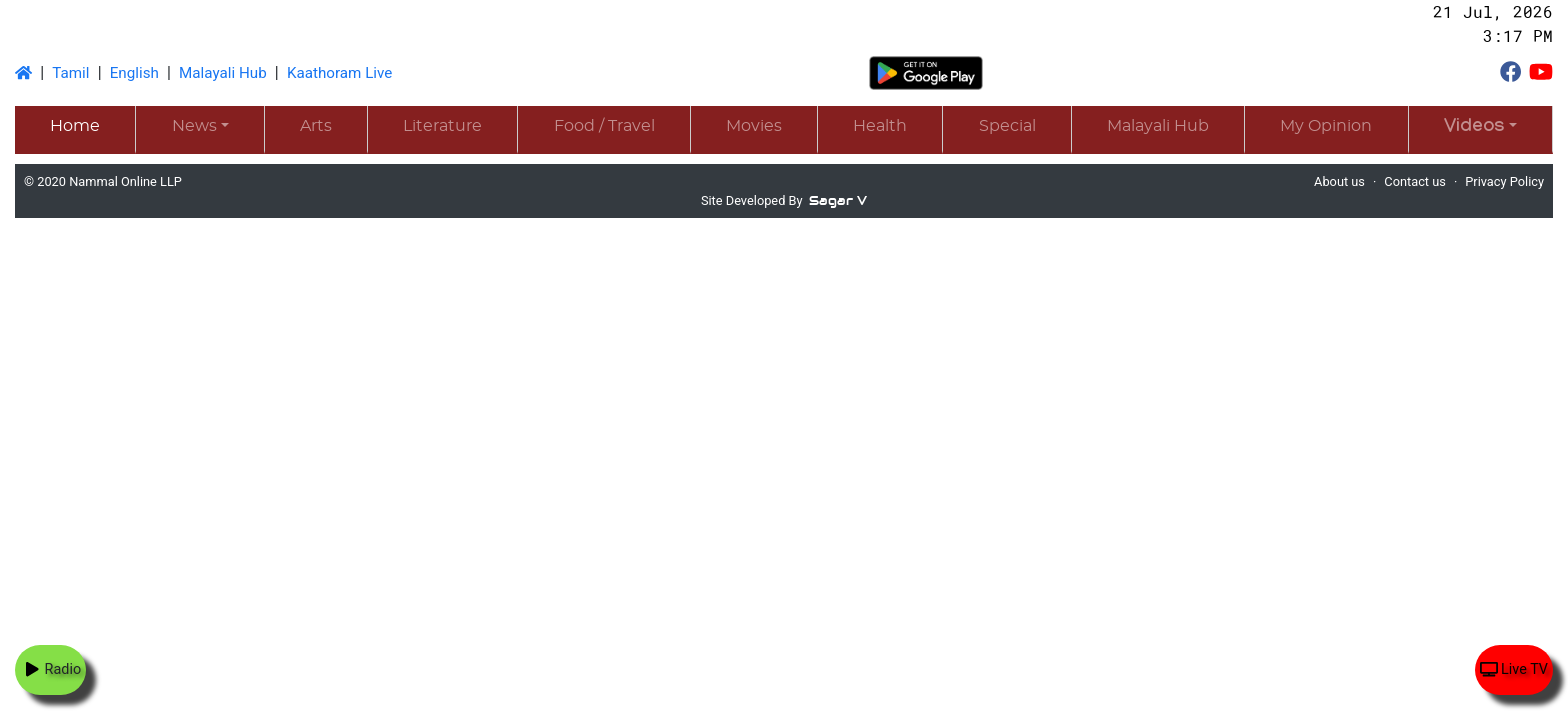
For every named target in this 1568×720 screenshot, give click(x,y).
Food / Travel (604, 126)
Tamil (70, 73)
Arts (316, 126)
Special (1007, 126)
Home (75, 126)
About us (1339, 181)
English (134, 73)
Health (880, 126)
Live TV (1514, 669)
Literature (442, 126)
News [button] (194, 126)
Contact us (1415, 181)
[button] (1480, 128)
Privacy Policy (1504, 181)
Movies (754, 126)
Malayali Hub (223, 73)
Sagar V (838, 200)
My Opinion (1326, 126)
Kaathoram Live (339, 73)
